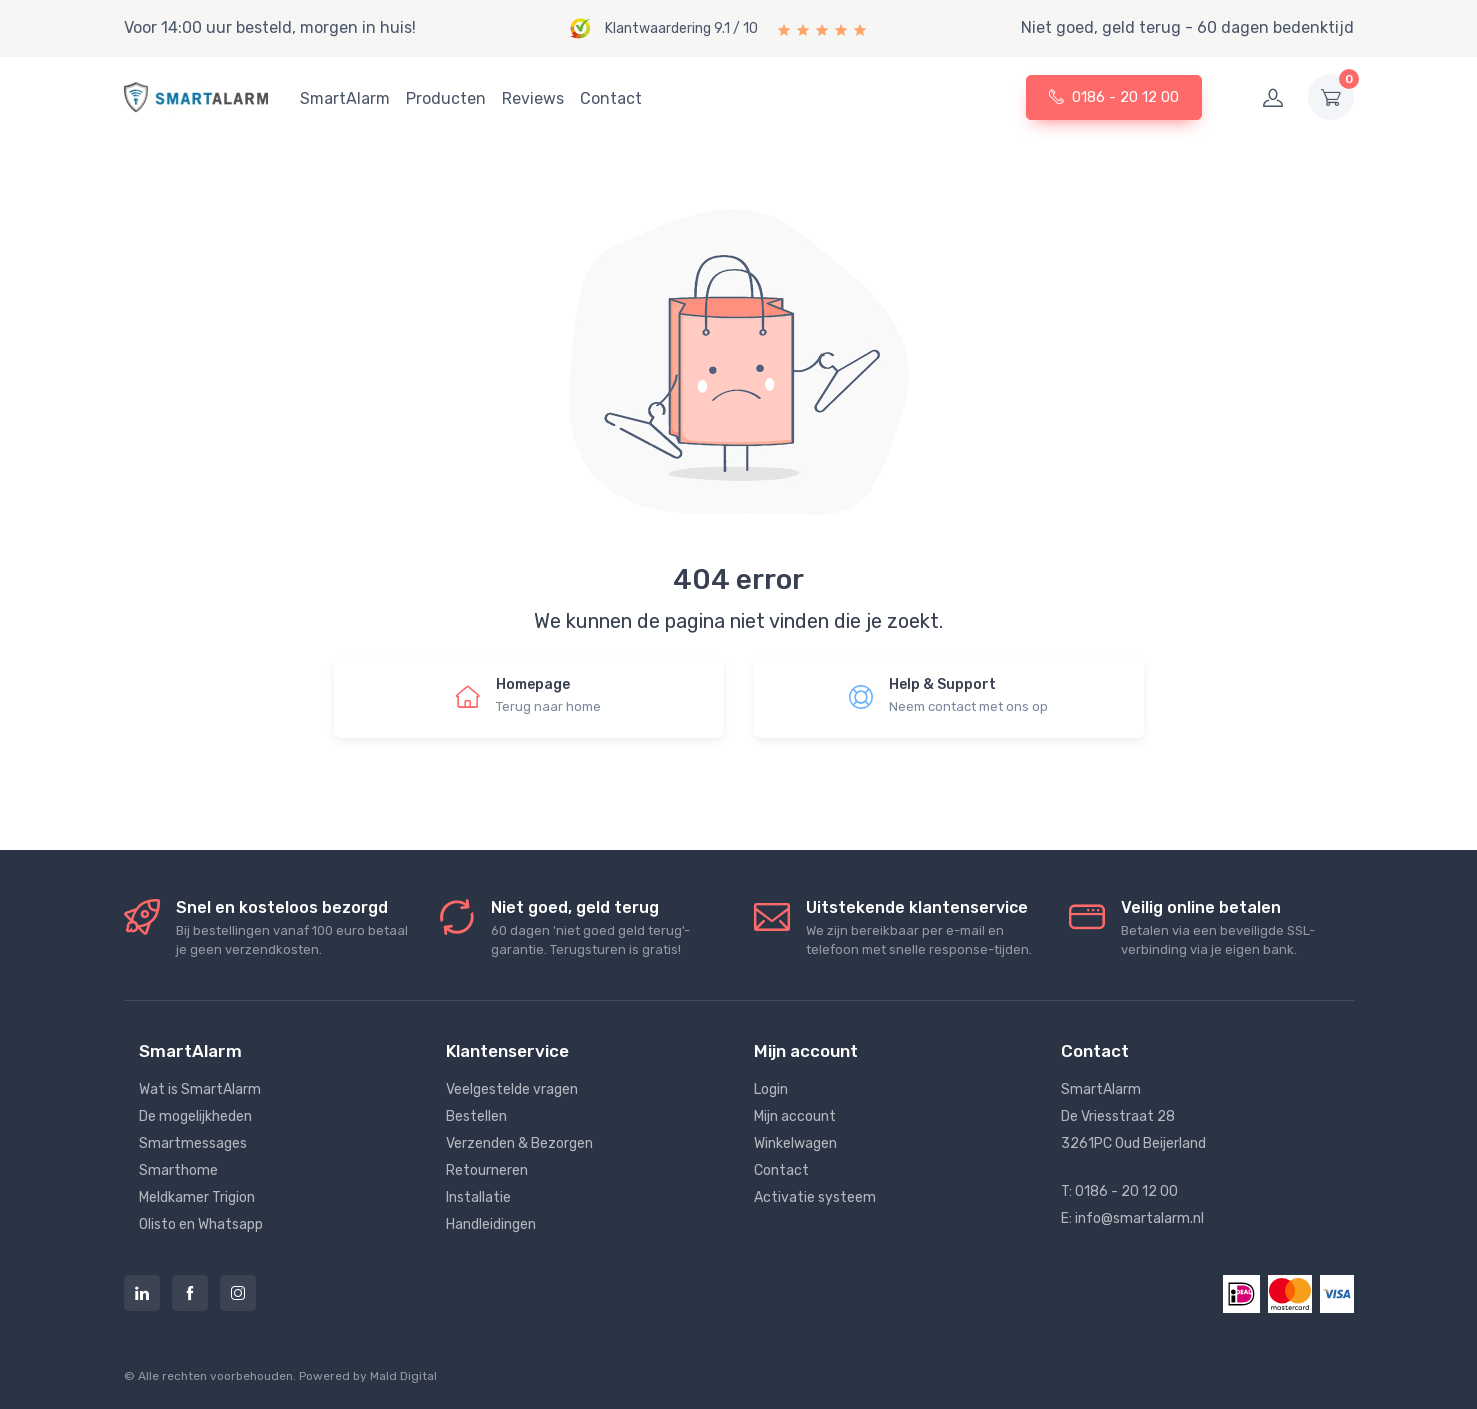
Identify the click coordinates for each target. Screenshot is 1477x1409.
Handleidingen (491, 1224)
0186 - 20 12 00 (1114, 97)
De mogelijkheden (195, 1116)
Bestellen (476, 1116)
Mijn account (795, 1116)
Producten (446, 98)
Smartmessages (193, 1143)
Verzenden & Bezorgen (519, 1143)
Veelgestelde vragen (512, 1089)
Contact (611, 98)
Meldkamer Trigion (197, 1197)
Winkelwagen (795, 1143)
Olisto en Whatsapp (201, 1224)
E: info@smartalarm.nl (1132, 1218)
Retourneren (487, 1170)
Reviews (533, 98)
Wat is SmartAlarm (200, 1089)
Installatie (478, 1197)
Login (771, 1089)
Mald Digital (403, 1376)
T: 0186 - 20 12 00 (1119, 1191)
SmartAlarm (345, 98)
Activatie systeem (815, 1197)
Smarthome (178, 1170)
